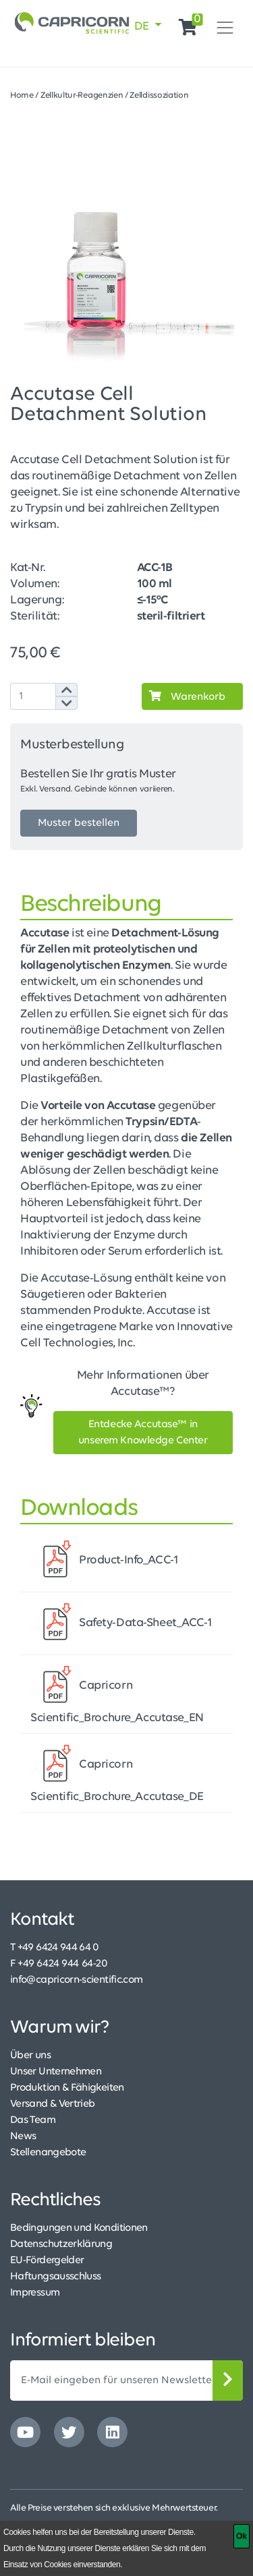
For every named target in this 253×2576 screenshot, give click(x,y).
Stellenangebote (48, 2152)
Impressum (34, 2292)
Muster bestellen (78, 823)
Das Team (32, 2120)
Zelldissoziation (159, 95)
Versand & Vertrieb (52, 2104)
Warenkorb (183, 696)
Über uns (30, 2055)
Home (22, 95)
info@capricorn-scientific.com (76, 1980)
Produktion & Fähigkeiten (67, 2088)
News (23, 2136)
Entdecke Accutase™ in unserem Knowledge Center (143, 1432)
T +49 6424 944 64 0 (54, 1947)
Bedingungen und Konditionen (79, 2228)
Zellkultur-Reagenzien (81, 95)
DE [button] (143, 26)
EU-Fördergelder (47, 2260)
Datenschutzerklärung (61, 2244)
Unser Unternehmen (55, 2071)
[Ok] (241, 2536)
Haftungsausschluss (55, 2276)
